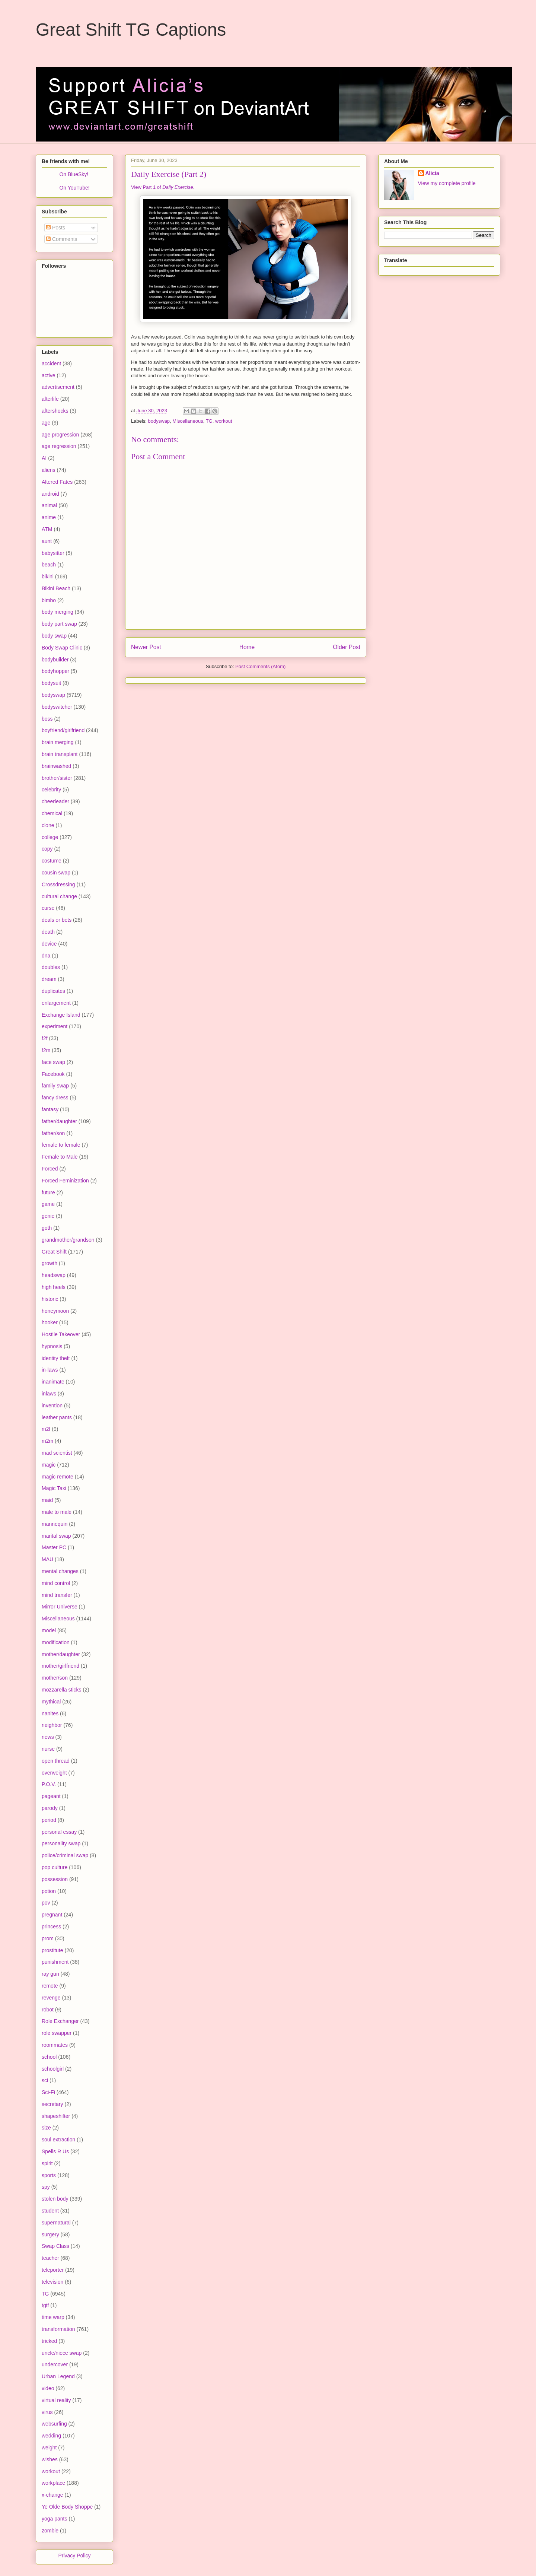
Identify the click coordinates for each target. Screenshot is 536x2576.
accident (51, 363)
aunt (47, 541)
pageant (51, 1796)
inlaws (49, 1394)
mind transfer (57, 1595)
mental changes (60, 1571)
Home (247, 647)
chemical (52, 813)
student (50, 2211)
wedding (51, 2436)
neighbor (52, 1725)
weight (49, 2447)
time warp (53, 2317)
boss (47, 719)
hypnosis (52, 1346)
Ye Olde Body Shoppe (67, 2507)
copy (47, 849)
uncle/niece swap (62, 2353)
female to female (61, 1145)
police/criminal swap (65, 1855)
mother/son (55, 1678)
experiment (54, 1026)
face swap (53, 1062)
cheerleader (55, 801)
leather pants (57, 1417)
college (50, 837)
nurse (48, 1749)
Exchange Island (61, 1015)
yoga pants (54, 2519)
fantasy (50, 1109)
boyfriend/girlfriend (63, 730)
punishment (55, 1962)
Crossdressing (58, 884)
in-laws (50, 1370)
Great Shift (54, 1252)
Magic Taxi (54, 1488)
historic (50, 1299)
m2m (47, 1441)
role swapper (56, 2033)
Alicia (432, 173)
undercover (55, 2364)
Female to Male (59, 1157)
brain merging (58, 742)
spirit (47, 2163)
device (49, 944)
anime (49, 517)
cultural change (59, 896)
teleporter (53, 2270)
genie (48, 1216)
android (50, 494)
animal (49, 505)
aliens (48, 470)
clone (48, 825)
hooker (50, 1322)
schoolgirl (53, 2069)
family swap (55, 1086)
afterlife (50, 399)
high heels (54, 1287)
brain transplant (60, 754)
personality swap (61, 1843)
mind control (56, 1583)
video (48, 2388)
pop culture (54, 1867)
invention (52, 1405)
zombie (50, 2531)
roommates (55, 2045)
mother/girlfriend (60, 1666)
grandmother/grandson (68, 1240)
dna (46, 956)
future (48, 1192)
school (49, 2057)
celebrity (51, 790)
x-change (52, 2495)
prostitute (52, 1950)
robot (48, 2010)
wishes (50, 2459)
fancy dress (55, 1097)
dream (49, 979)
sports (49, 2175)
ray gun (50, 1974)
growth (49, 1263)
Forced (50, 1169)
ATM (47, 529)
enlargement (56, 1003)
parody (50, 1808)
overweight (54, 1773)
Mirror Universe (59, 1607)
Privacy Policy (74, 2555)
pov (46, 1903)
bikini (48, 576)
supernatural (56, 2223)
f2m (46, 1050)
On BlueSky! (73, 174)
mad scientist (57, 1453)
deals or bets (56, 920)
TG (209, 421)
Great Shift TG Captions (131, 29)
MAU (47, 1559)
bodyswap (159, 421)
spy (46, 2187)
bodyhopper (55, 671)
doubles (51, 967)
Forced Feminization (65, 1181)
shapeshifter (56, 2116)
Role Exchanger (60, 2021)
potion (49, 1891)
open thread (56, 1761)
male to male (56, 1512)
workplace (53, 2483)
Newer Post (146, 647)
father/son (53, 1133)
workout (223, 421)
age (46, 423)
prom (48, 1938)
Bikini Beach (56, 588)
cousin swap (56, 873)
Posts (55, 228)
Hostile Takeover (61, 1334)
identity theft (56, 1358)
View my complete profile (447, 183)
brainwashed (56, 766)
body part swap (59, 624)
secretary (52, 2104)
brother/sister (57, 778)
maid (47, 1500)
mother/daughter (61, 1654)
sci (45, 2080)
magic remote (57, 1477)
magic (48, 1465)
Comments (61, 239)
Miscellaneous (187, 421)
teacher (50, 2258)
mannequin (54, 1524)
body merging (57, 612)
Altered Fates (57, 482)
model (49, 1630)
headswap (54, 1275)
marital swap (56, 1536)
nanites (50, 1713)
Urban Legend (58, 2376)
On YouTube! (74, 188)
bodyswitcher (57, 707)
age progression (60, 435)
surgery (50, 2234)
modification (56, 1642)
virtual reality (56, 2400)
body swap (54, 636)
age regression (59, 446)
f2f (45, 1038)
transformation (58, 2329)
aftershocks (55, 411)
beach (49, 565)
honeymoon (55, 1311)
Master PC (54, 1547)
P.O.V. (49, 1784)
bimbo (49, 600)
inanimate (53, 1382)
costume (51, 861)
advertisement (58, 387)
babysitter (53, 553)
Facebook (53, 1074)
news (48, 1737)
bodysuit (51, 683)
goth (47, 1228)
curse (48, 908)
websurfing (54, 2424)
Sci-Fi (48, 2092)
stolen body (55, 2199)
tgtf (45, 2305)
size (46, 2128)
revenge (51, 1998)
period (49, 1820)
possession (55, 1879)
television (52, 2282)
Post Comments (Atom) (260, 666)
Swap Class (55, 2246)
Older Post (346, 647)
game (48, 1204)
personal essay (59, 1832)
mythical (51, 1702)
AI (44, 458)
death (48, 932)
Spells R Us (55, 2151)
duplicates (53, 991)
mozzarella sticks (62, 1690)
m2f (46, 1429)
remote (50, 1986)
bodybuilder (55, 660)
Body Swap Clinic (62, 648)
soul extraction (58, 2140)
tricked (49, 2341)
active (48, 375)
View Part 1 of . (162, 187)
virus (47, 2412)
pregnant (52, 1915)
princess (51, 1926)
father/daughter (59, 1121)
